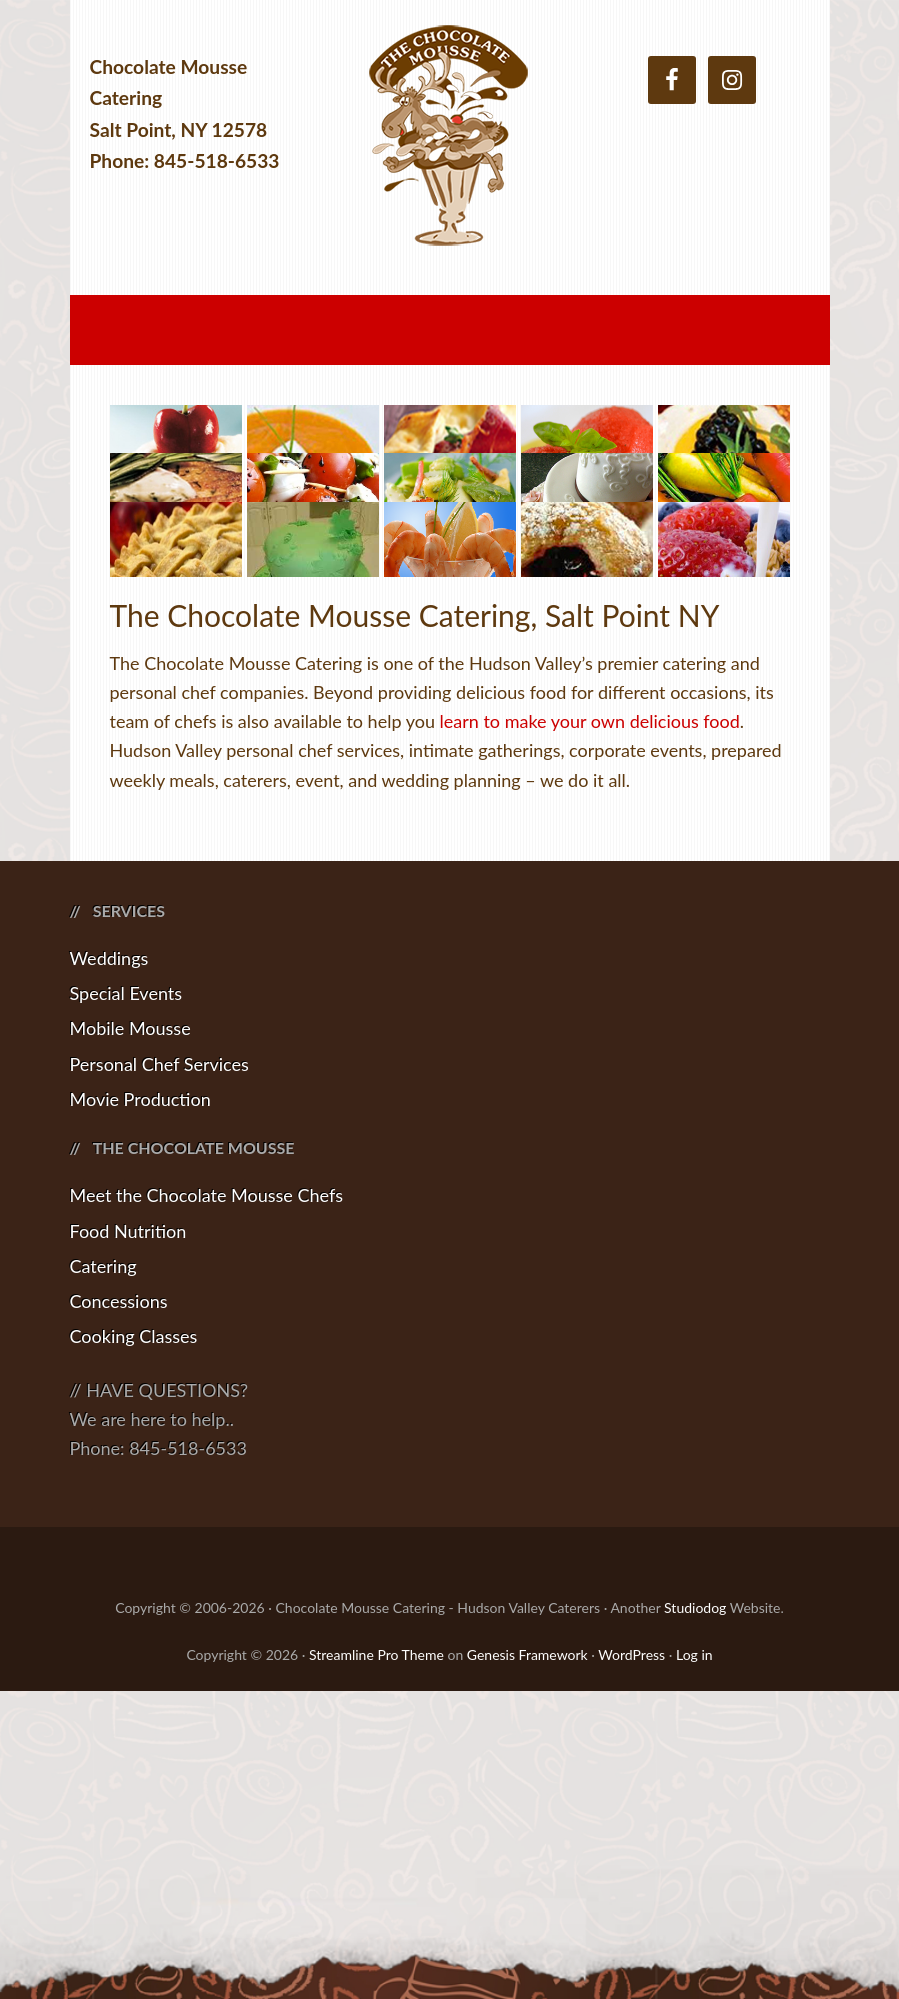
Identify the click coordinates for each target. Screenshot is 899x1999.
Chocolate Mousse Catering (450, 147)
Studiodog (695, 1916)
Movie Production (140, 1407)
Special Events (126, 1301)
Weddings (109, 1266)
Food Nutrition (128, 1539)
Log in (694, 1962)
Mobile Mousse (130, 1337)
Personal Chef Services (159, 1372)
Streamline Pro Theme (376, 1962)
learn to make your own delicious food (590, 1029)
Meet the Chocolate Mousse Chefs (207, 1504)
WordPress (631, 1962)
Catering (103, 1574)
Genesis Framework (527, 1962)
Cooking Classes (134, 1645)
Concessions (119, 1609)
